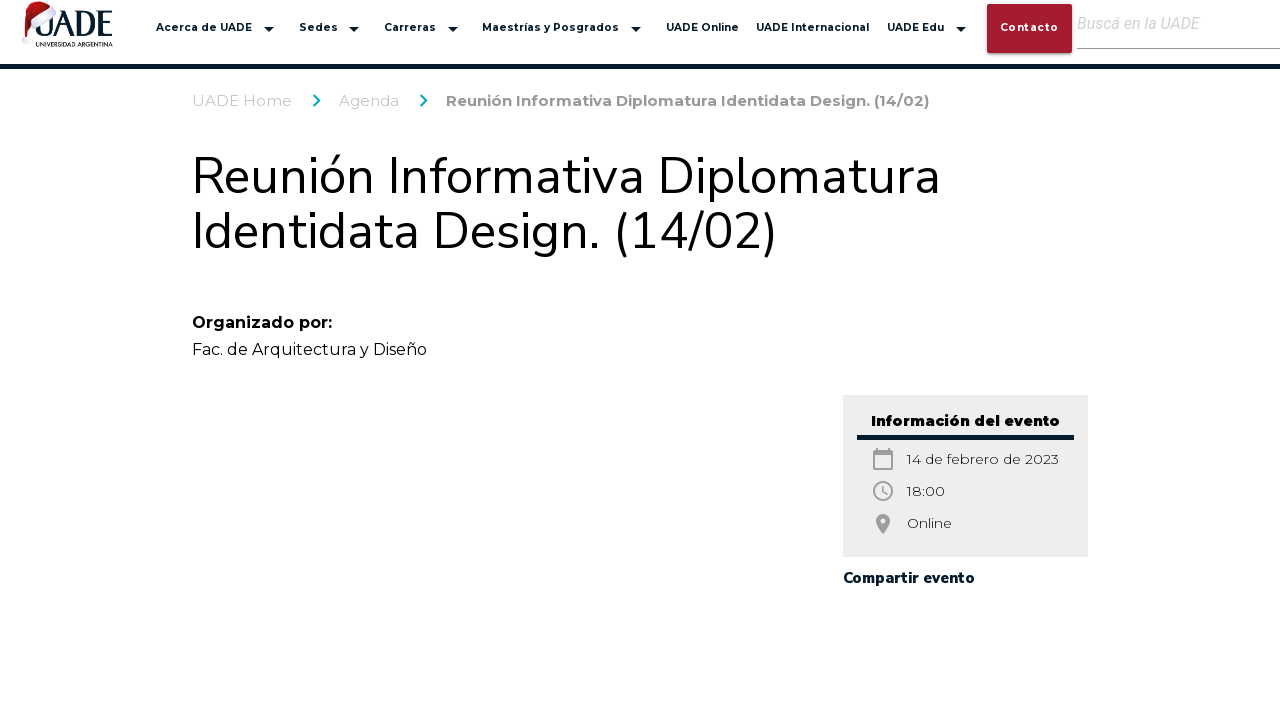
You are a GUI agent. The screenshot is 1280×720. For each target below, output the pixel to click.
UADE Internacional (812, 27)
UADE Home (242, 100)
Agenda (369, 100)
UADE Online (702, 27)
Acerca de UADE (218, 29)
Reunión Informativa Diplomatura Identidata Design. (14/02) (687, 100)
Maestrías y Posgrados (565, 29)
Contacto (1029, 27)
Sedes (333, 29)
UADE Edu (930, 29)
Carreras (424, 29)
